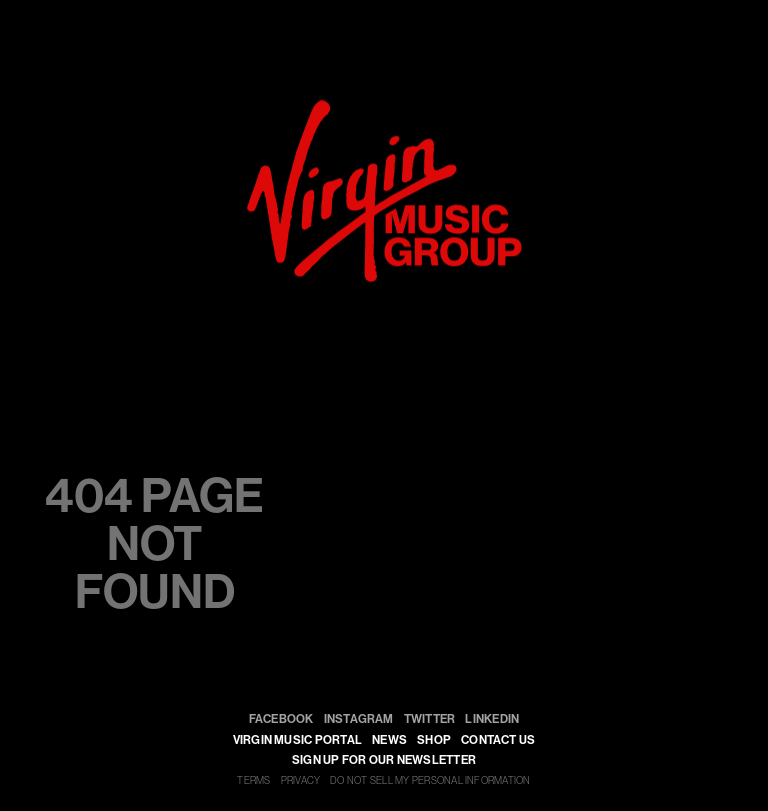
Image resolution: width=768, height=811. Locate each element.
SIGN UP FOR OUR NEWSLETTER (384, 760)
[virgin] (384, 109)
